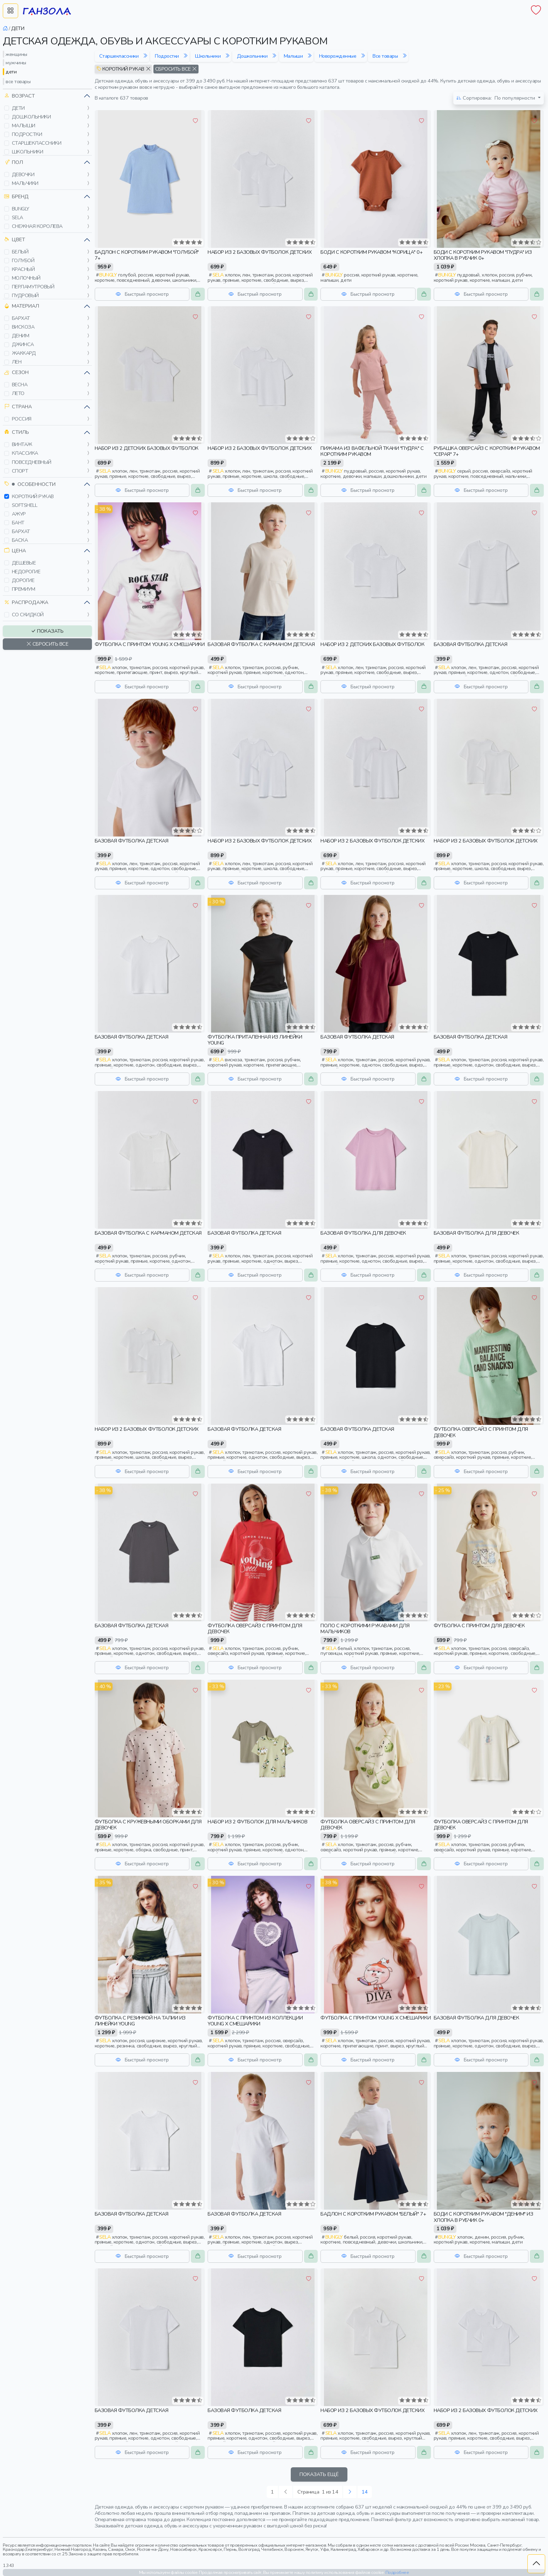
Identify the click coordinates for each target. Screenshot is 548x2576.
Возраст (19, 96)
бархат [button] (21, 318)
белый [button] (20, 252)
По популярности (496, 98)
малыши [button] (23, 125)
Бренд (16, 197)
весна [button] (20, 384)
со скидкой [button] (28, 614)
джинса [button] (23, 344)
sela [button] (17, 217)
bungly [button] (20, 209)
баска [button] (20, 540)
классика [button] (25, 453)
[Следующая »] (349, 2492)
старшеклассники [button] (37, 143)
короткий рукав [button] (33, 496)
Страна (18, 407)
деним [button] (20, 335)
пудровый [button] (25, 295)
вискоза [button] (23, 327)
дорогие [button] (23, 580)
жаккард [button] (24, 353)
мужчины (16, 62)
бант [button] (18, 522)
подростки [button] (27, 134)
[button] (6, 108)
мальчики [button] (25, 183)
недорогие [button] (26, 571)
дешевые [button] (24, 563)
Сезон (16, 372)
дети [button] (18, 108)
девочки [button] (23, 174)
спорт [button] (20, 471)
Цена (15, 551)
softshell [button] (24, 505)
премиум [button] (23, 589)
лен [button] (17, 362)
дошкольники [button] (31, 117)
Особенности (30, 484)
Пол (13, 162)
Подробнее (397, 2572)
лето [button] (18, 393)
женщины (16, 54)
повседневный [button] (31, 462)
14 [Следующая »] (365, 2491)
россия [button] (21, 419)
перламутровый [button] (33, 287)
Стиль (16, 432)
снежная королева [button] (37, 226)
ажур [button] (19, 514)
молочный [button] (26, 278)
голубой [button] (23, 260)
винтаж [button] (22, 444)
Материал (21, 306)
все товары (18, 81)
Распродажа (26, 602)
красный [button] (23, 269)
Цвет (14, 240)
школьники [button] (27, 152)
